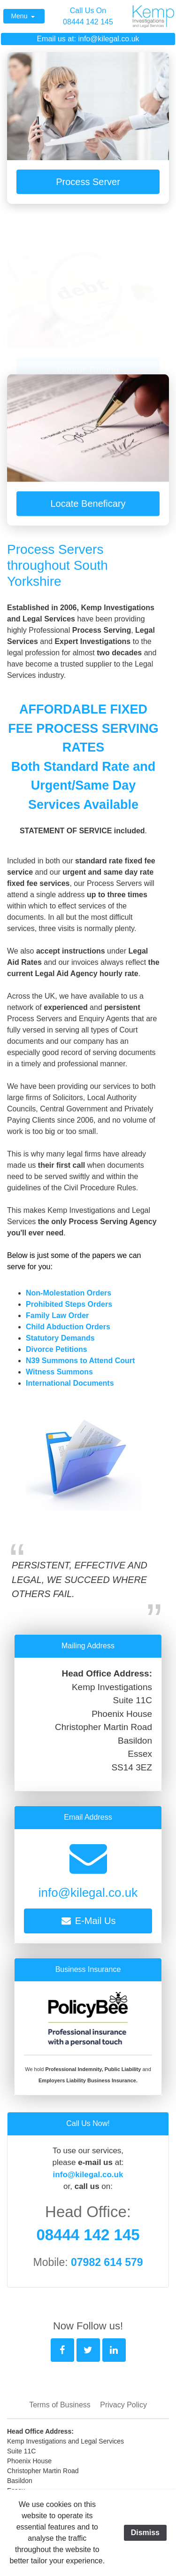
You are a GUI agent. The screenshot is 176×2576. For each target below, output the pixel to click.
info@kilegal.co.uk (108, 39)
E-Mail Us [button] (88, 1921)
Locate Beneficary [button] (87, 508)
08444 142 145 (88, 22)
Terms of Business (60, 2405)
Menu (20, 16)
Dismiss (145, 2533)
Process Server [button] (88, 182)
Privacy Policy (123, 2405)
